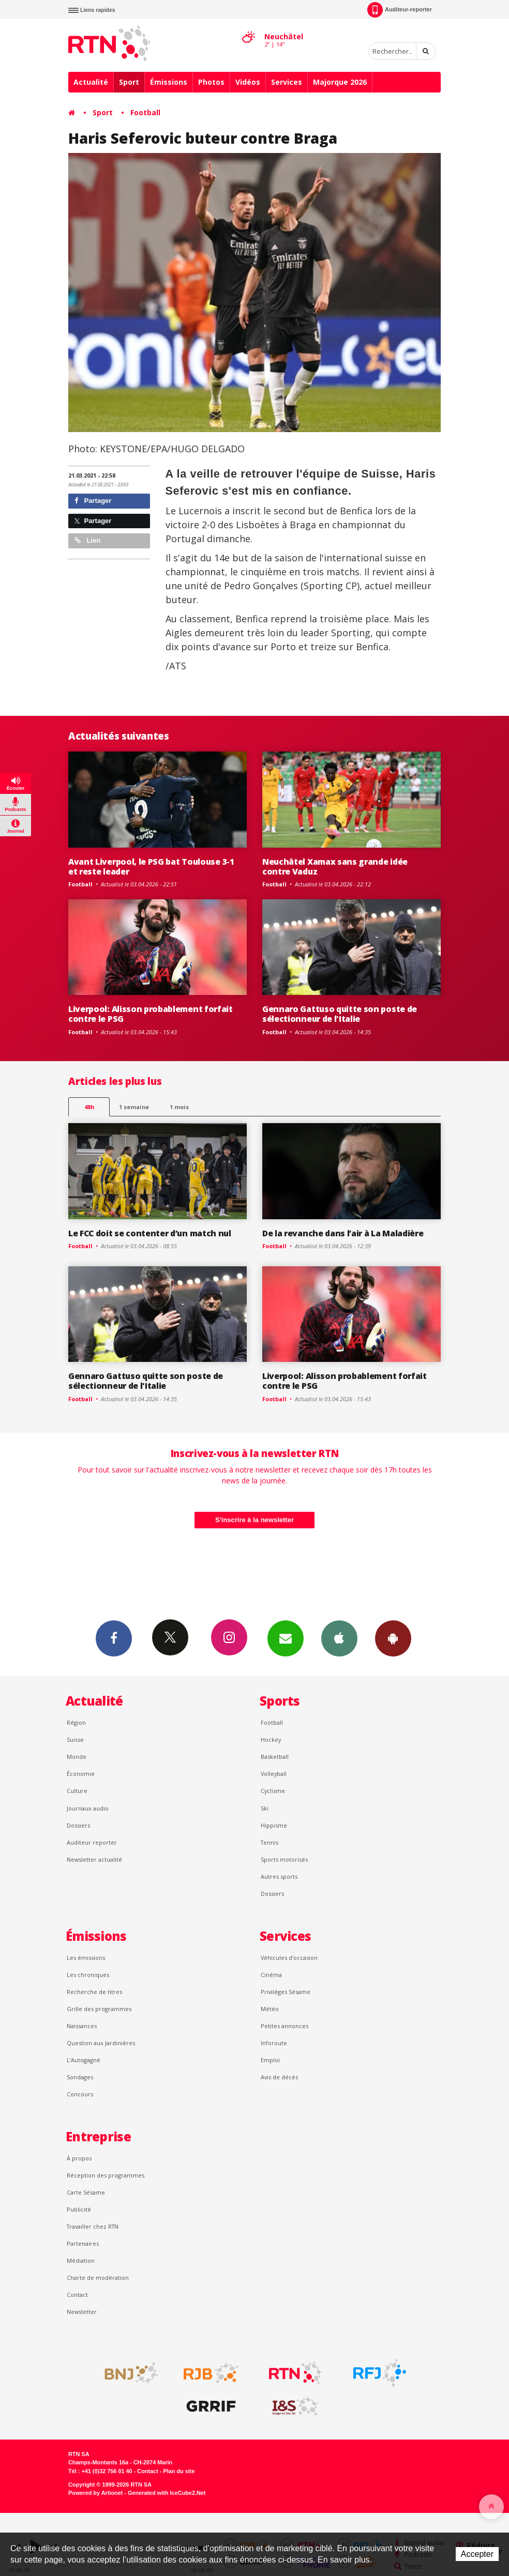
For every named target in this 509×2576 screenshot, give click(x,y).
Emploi (270, 2060)
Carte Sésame (86, 2192)
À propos (79, 2158)
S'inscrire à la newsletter (254, 1520)
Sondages (80, 2077)
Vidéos (247, 82)
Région (76, 1722)
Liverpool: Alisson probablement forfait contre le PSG (150, 1013)
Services (286, 82)
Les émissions (86, 1957)
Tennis (269, 1842)
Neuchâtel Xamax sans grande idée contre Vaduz (335, 866)
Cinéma (271, 1974)
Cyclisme (273, 1790)
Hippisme (274, 1825)
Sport (129, 82)
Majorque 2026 (340, 82)
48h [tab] (89, 1107)
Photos (211, 82)
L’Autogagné (83, 2060)
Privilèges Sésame (285, 1991)
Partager (92, 500)
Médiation (81, 2260)
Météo (270, 2008)
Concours (80, 2094)
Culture (77, 1790)
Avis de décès (279, 2077)
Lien (87, 540)
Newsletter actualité (94, 1859)
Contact (77, 2294)
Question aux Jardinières (101, 2043)
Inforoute (274, 2043)
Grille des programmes (99, 2008)
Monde (76, 1756)
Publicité (79, 2209)
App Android (393, 1637)
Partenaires (83, 2243)
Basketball (275, 1756)
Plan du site (178, 2471)
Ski (264, 1808)
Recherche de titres (94, 1991)
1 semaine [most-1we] (134, 1107)
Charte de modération (98, 2277)
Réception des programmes (105, 2175)
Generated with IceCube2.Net (166, 2493)
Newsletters (285, 1637)
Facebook (114, 1637)
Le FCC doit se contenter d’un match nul (149, 1233)
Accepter (477, 2554)
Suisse (75, 1739)
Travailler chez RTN (92, 2226)
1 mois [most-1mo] (179, 1107)
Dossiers (78, 1825)
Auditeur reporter (92, 1842)
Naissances (82, 2025)
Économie (81, 1773)
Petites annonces (284, 2025)
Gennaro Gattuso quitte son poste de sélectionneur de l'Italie (339, 1013)
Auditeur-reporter (399, 10)
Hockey (271, 1739)
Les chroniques (88, 1974)
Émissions (168, 82)
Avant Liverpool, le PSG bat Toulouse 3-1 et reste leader (151, 866)
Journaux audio (88, 1808)
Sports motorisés (284, 1859)
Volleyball (274, 1773)
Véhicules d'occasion (289, 1957)
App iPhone (339, 1637)
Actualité (90, 82)
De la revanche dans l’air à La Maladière (342, 1233)
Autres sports (279, 1876)
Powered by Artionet (95, 2493)
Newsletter (82, 2311)
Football (145, 112)
